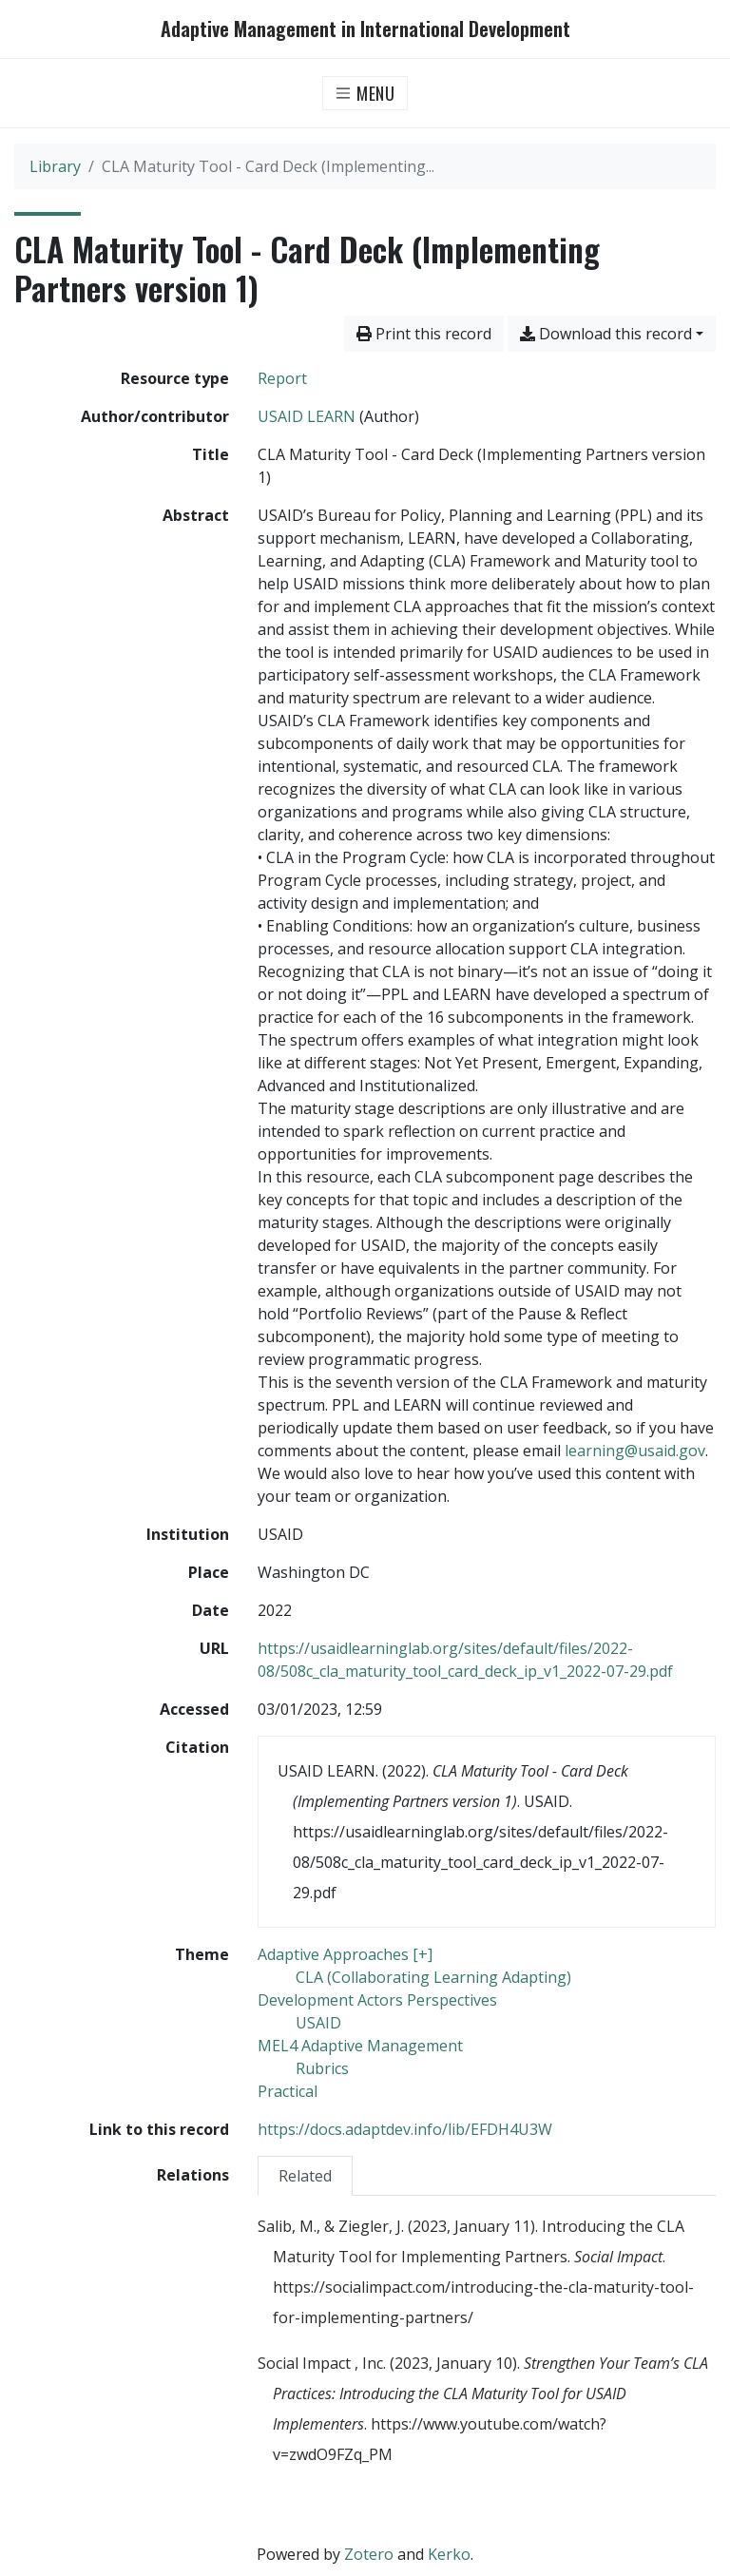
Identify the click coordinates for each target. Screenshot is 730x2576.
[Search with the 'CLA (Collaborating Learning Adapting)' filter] (433, 1977)
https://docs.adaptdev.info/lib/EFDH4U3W (405, 2129)
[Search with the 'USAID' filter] (318, 2022)
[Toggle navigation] (365, 93)
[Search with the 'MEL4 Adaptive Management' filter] (360, 2045)
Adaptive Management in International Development (365, 29)
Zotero (369, 2554)
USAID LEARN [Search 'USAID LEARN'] (306, 416)
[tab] (305, 2175)
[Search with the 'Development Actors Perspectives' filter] (377, 2000)
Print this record (423, 333)
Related (305, 2175)
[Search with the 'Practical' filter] (287, 2091)
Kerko (449, 2554)
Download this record (606, 333)
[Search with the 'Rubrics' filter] (322, 2068)
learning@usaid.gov (635, 1450)
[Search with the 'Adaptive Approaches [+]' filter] (345, 1954)
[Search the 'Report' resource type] (282, 378)
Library (55, 166)
